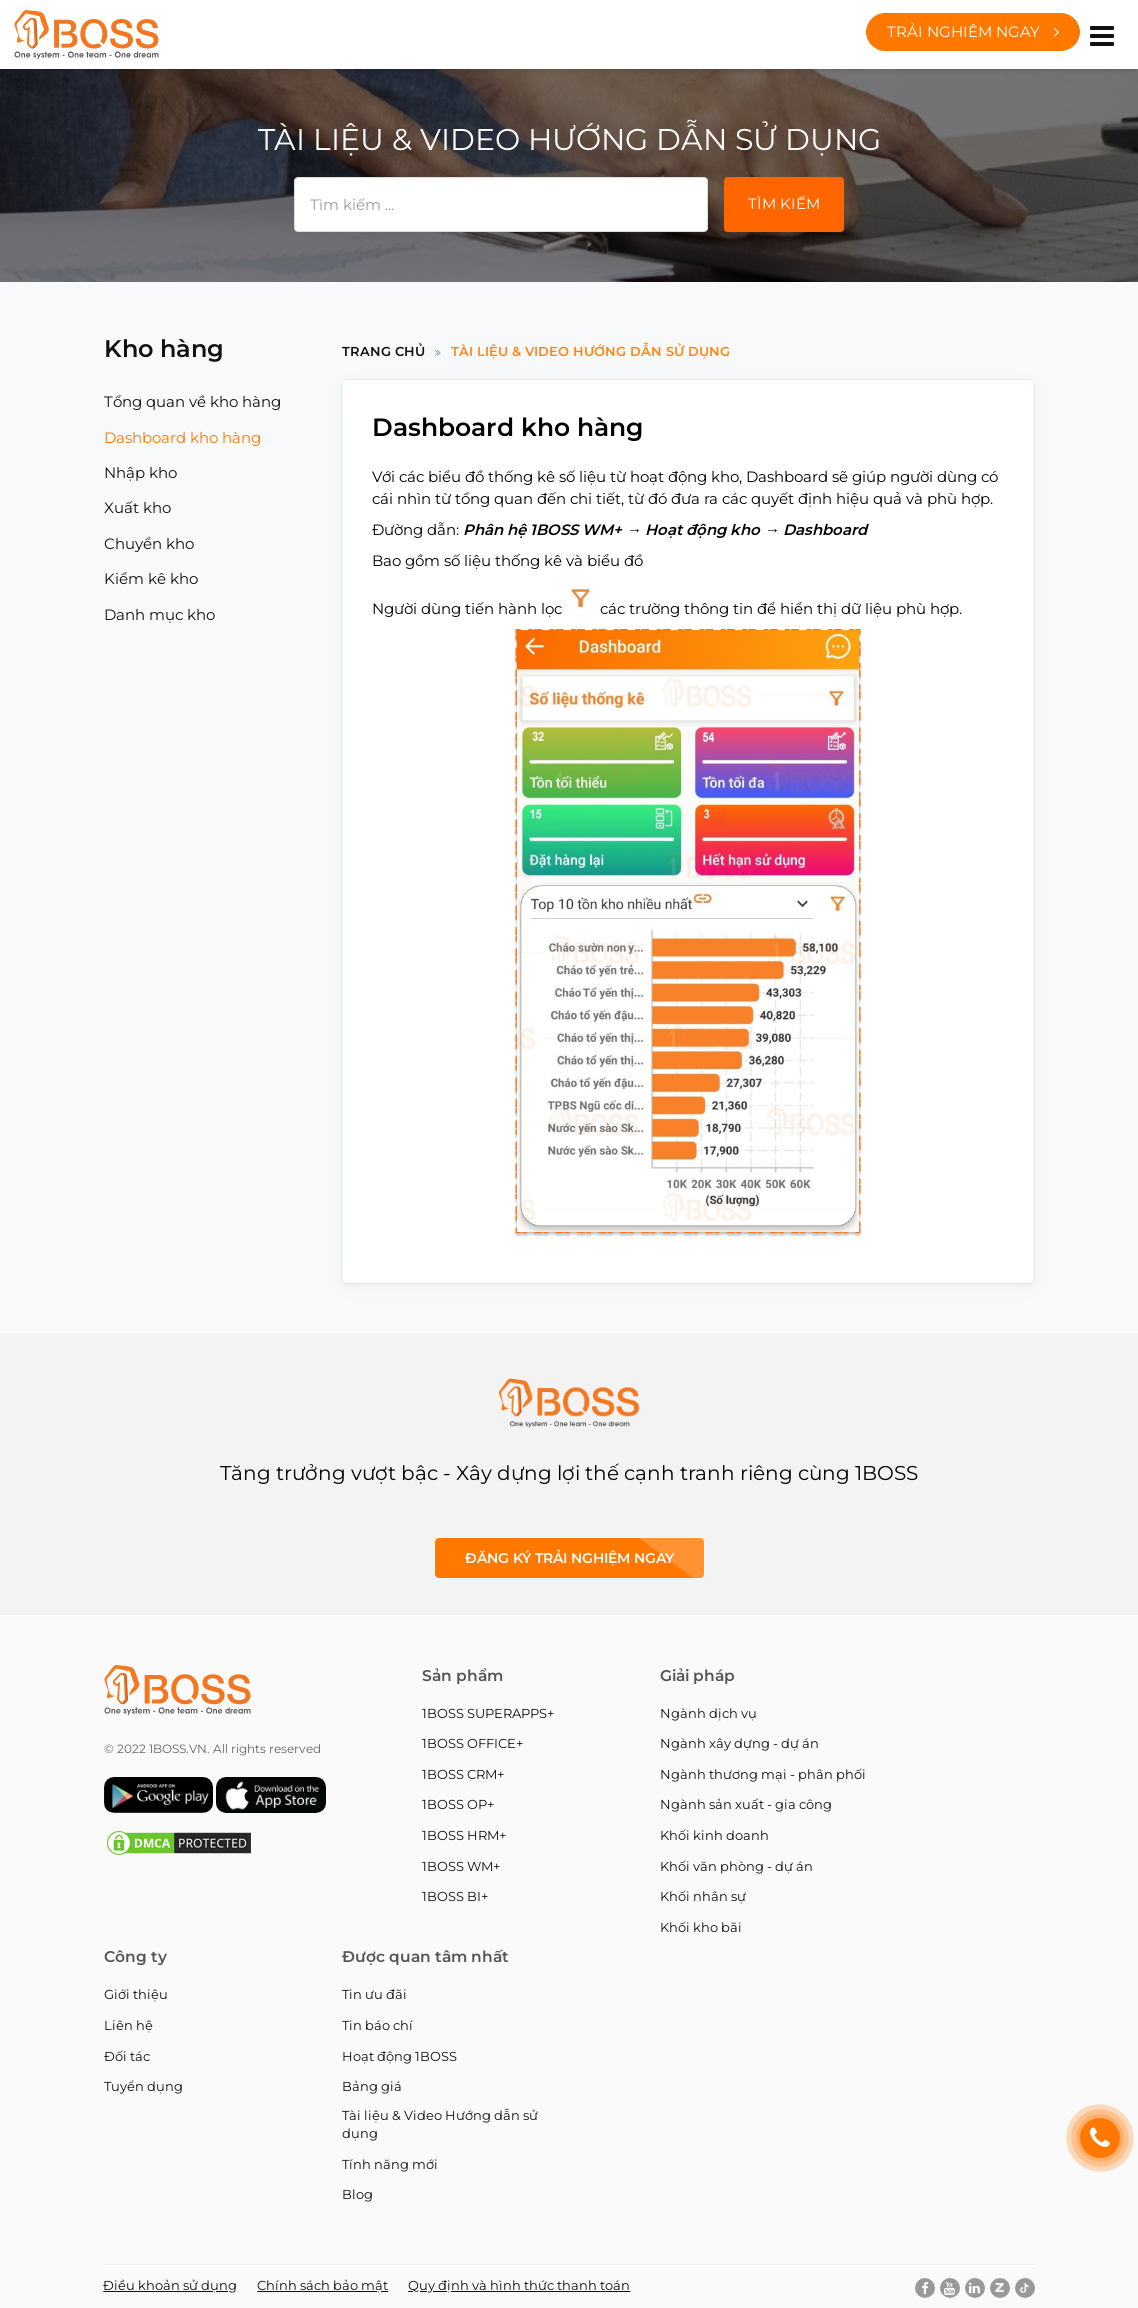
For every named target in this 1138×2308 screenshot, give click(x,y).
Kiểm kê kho (151, 578)
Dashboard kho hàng (182, 437)
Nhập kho (140, 472)
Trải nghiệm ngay (973, 31)
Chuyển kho (149, 543)
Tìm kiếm (784, 203)
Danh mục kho (159, 614)
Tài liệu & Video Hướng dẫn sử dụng (590, 351)
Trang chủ (383, 351)
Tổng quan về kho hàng (192, 401)
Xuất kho (137, 507)
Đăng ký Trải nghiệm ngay (569, 1558)
